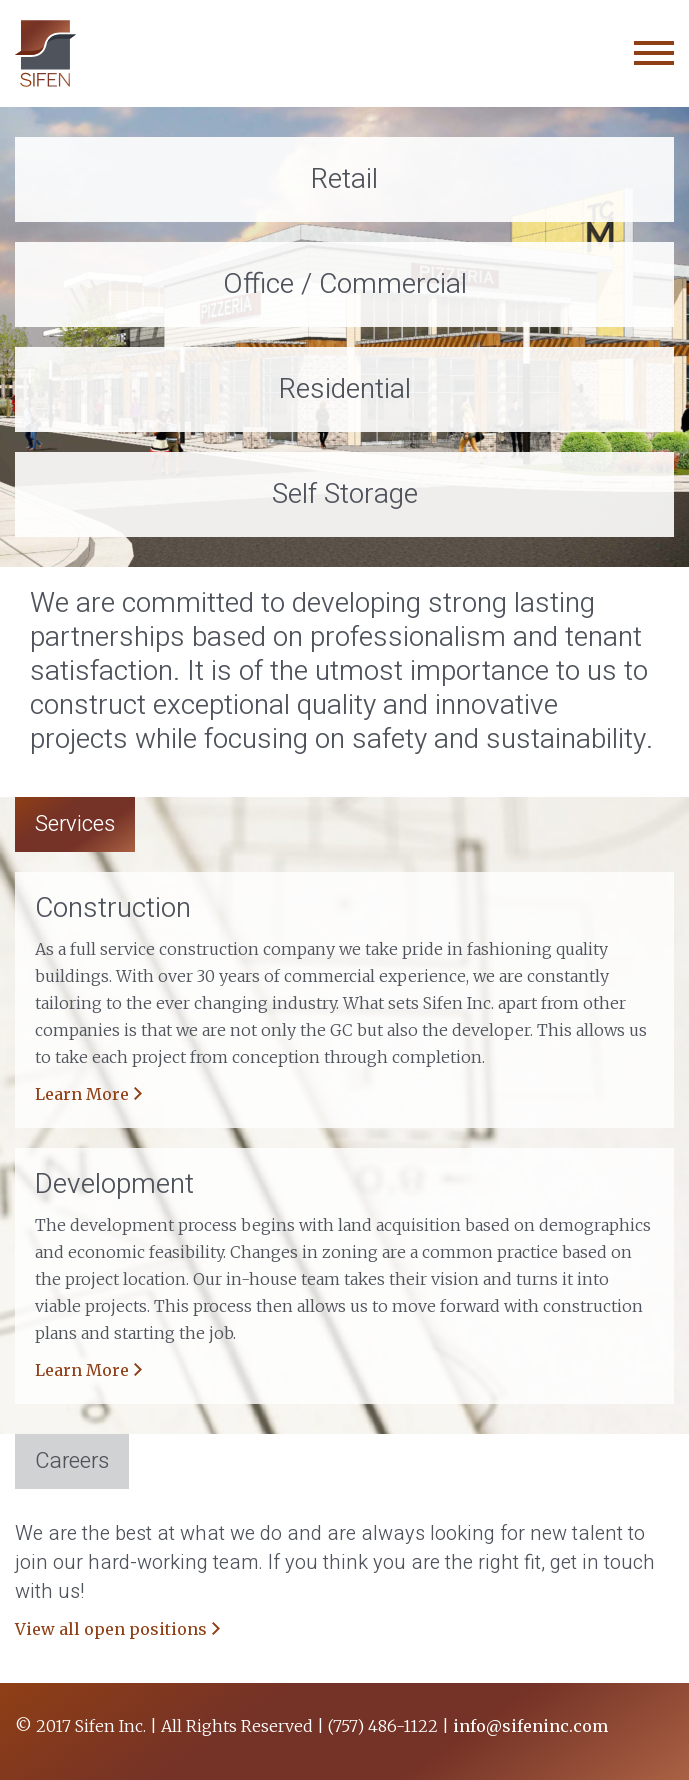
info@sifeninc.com (530, 1726)
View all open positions (111, 1629)
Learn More (82, 1094)
